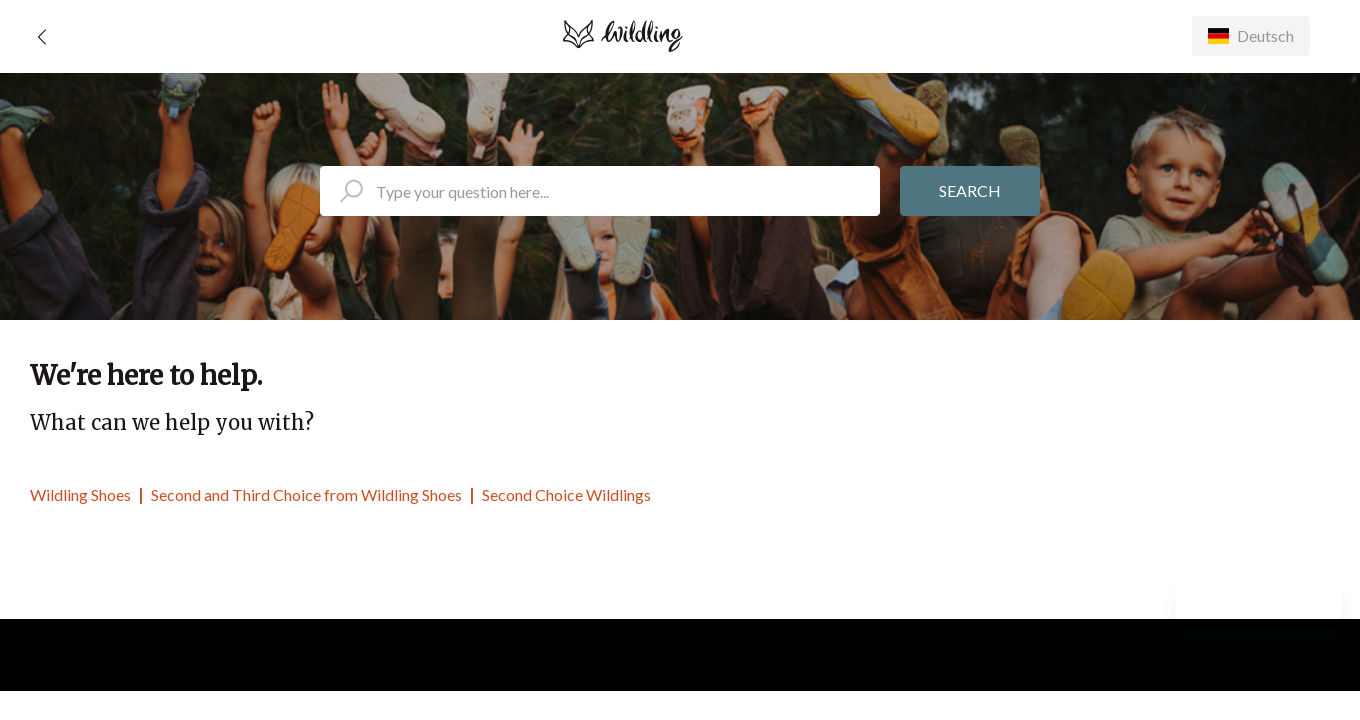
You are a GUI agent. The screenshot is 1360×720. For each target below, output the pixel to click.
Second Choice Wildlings (566, 494)
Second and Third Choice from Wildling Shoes (306, 494)
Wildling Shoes (80, 494)
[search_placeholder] (600, 191)
